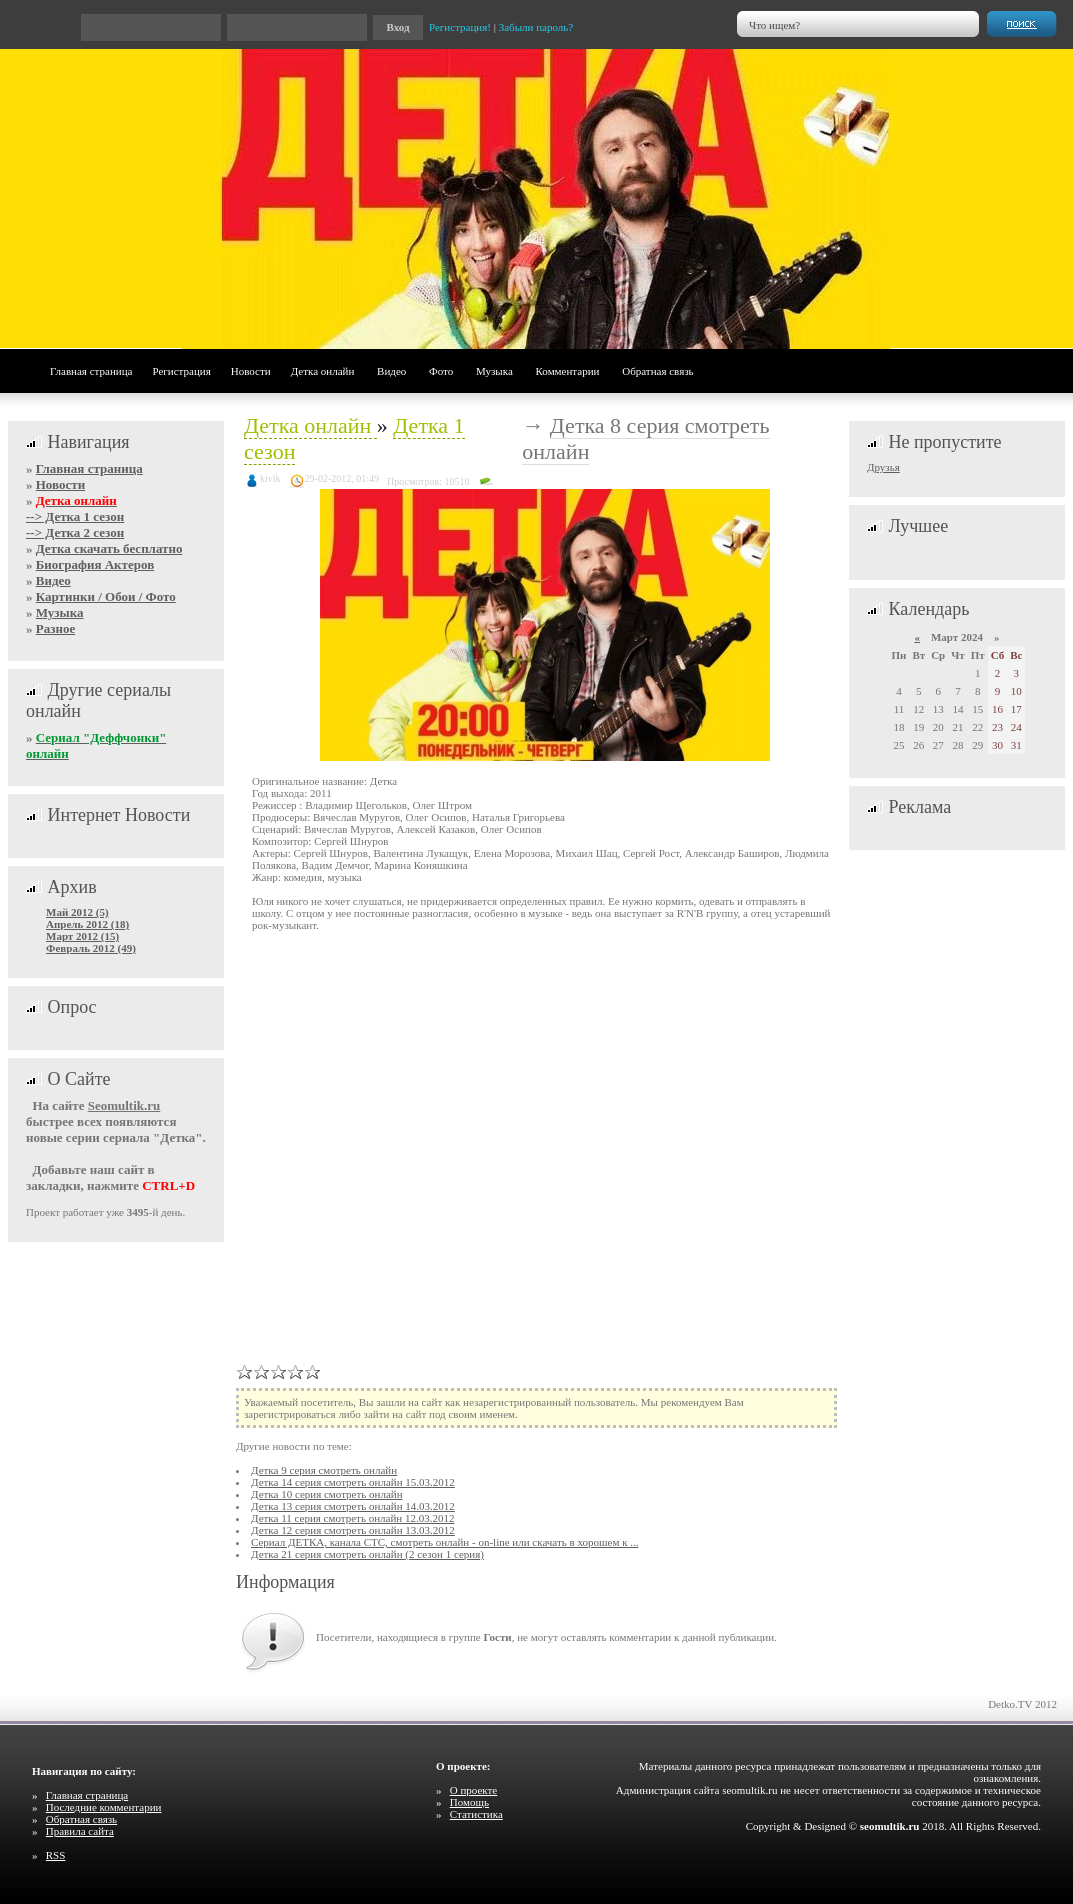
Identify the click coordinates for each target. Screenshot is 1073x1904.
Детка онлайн (323, 371)
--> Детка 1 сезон (75, 516)
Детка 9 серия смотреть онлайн (324, 1470)
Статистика (476, 1814)
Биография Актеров (95, 564)
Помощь (469, 1802)
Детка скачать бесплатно (109, 548)
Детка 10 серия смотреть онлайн (327, 1494)
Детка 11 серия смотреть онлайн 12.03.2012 (352, 1518)
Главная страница (91, 371)
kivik (270, 478)
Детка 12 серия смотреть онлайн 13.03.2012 (353, 1530)
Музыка (494, 371)
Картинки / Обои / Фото (106, 596)
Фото (441, 371)
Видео (391, 371)
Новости (251, 371)
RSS (56, 1855)
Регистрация (181, 371)
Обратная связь (657, 371)
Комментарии (568, 371)
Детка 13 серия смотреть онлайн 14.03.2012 (353, 1506)
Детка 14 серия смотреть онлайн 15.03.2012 (353, 1482)
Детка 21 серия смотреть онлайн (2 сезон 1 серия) (367, 1554)
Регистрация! (460, 27)
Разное (55, 628)
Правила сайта (80, 1831)
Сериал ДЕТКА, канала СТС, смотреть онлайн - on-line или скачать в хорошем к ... (444, 1542)
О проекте (474, 1790)
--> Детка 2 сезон (75, 532)
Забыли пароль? (536, 27)
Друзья (883, 467)
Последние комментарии (104, 1807)
